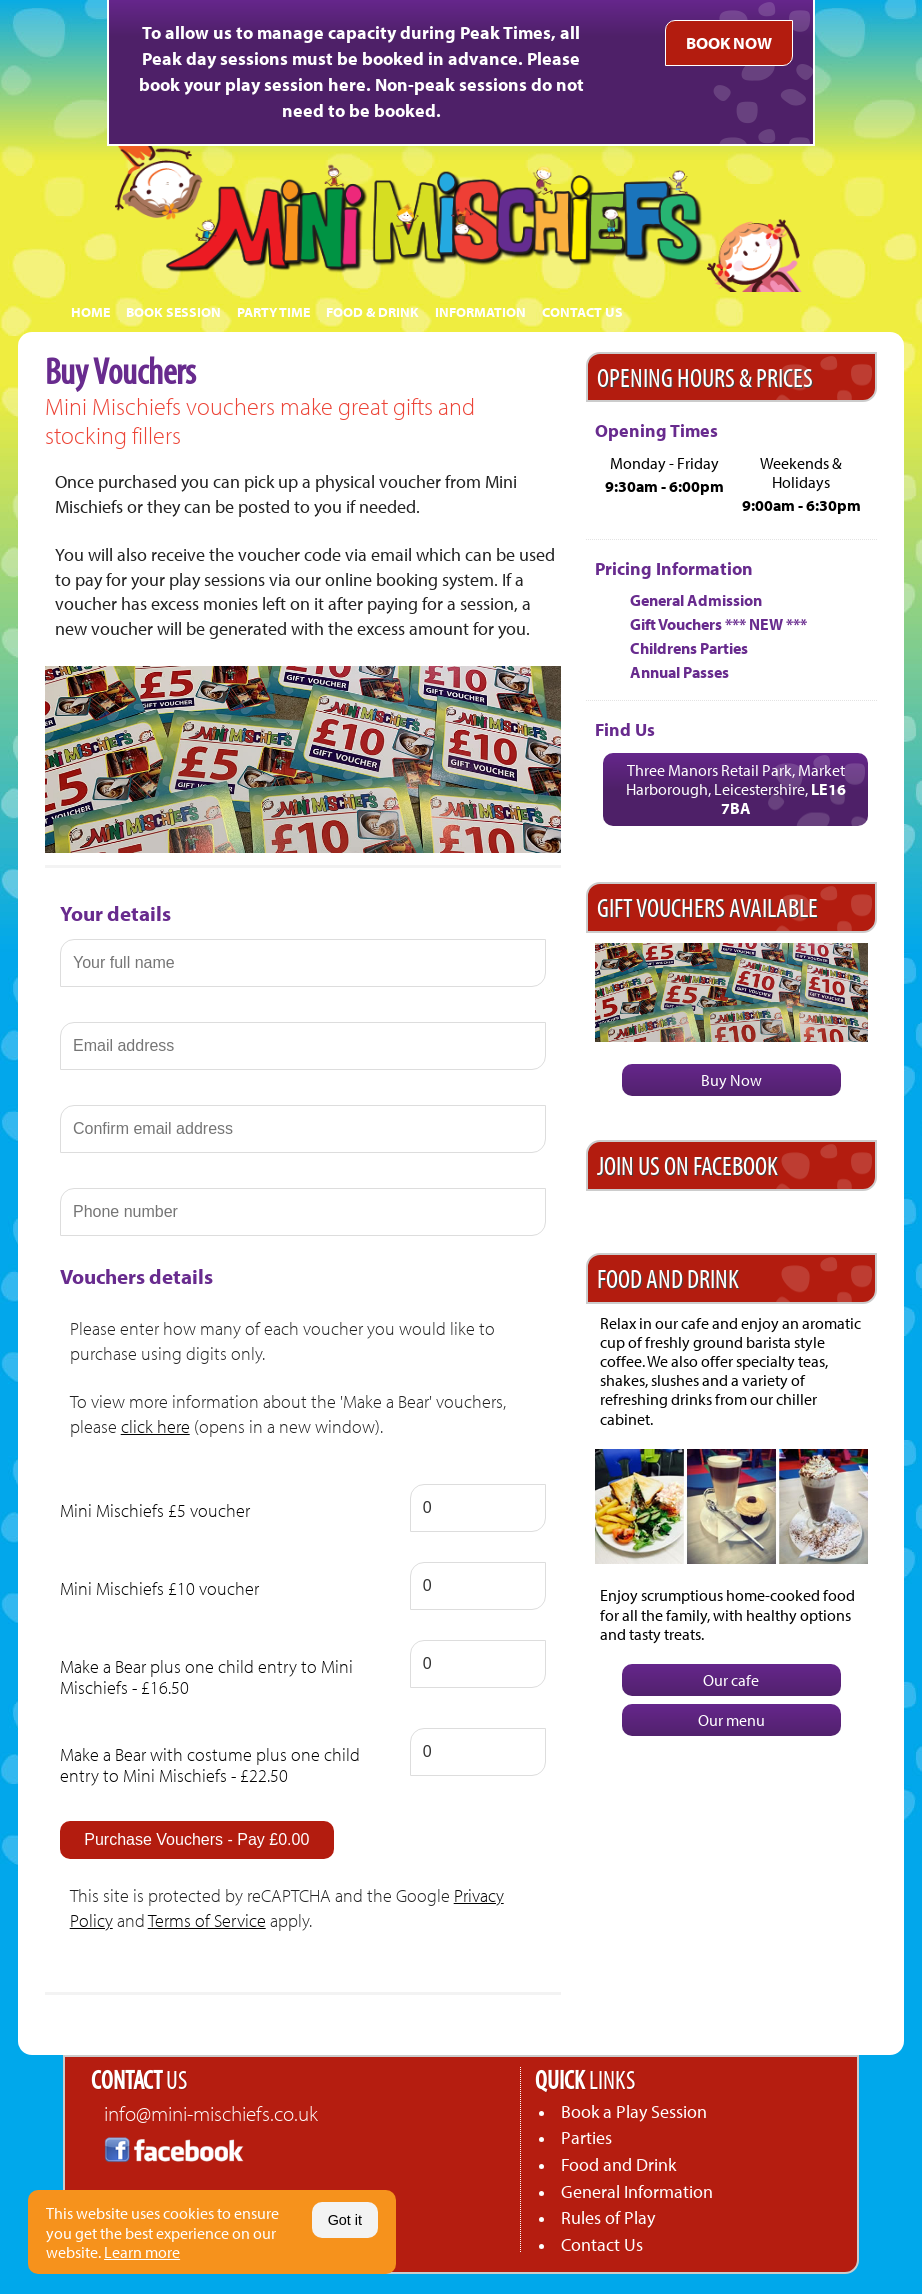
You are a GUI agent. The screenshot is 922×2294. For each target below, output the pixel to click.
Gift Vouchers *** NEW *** (718, 624)
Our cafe (731, 1680)
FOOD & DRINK (372, 312)
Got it (345, 2220)
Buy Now (731, 1080)
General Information (637, 2191)
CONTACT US (582, 312)
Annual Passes (679, 672)
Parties (586, 2137)
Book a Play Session (634, 2111)
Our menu (731, 1720)
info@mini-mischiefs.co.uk (211, 2113)
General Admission (696, 600)
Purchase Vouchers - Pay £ (196, 1839)
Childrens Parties (689, 648)
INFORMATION (480, 312)
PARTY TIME (273, 312)
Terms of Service (207, 1920)
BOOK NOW (729, 42)
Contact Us (602, 2244)
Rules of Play (608, 2217)
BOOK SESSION (173, 312)
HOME (90, 312)
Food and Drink (618, 2164)
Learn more (142, 2252)
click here (155, 1426)
